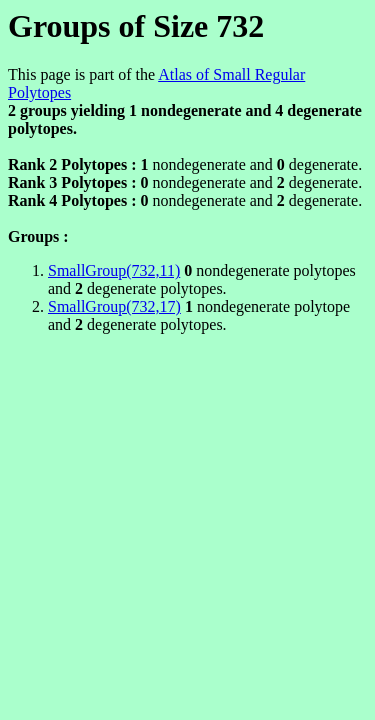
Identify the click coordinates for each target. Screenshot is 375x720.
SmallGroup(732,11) (114, 270)
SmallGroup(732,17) (114, 306)
